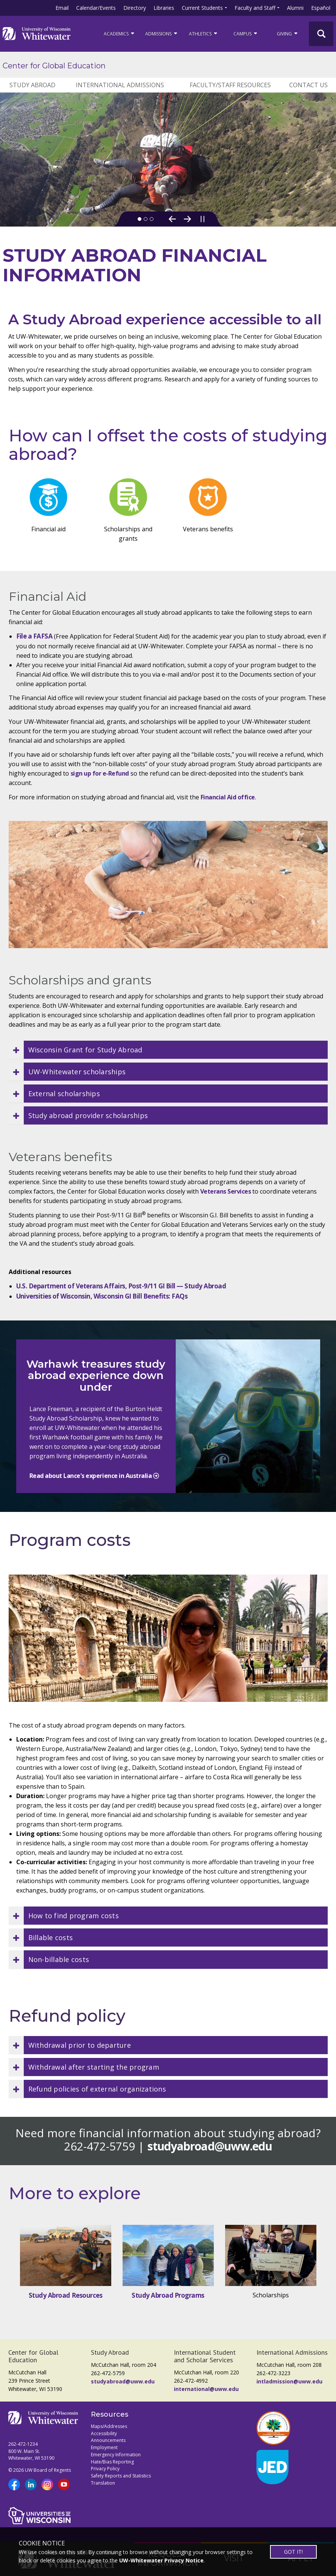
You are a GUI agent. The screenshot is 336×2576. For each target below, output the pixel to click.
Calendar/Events (96, 7)
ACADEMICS (119, 33)
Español (320, 7)
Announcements (108, 2440)
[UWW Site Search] (321, 34)
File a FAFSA (34, 636)
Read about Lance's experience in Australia (91, 1476)
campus (245, 33)
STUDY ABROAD (32, 85)
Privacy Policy (105, 2468)
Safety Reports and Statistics (121, 2476)
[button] (168, 1050)
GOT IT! (293, 2551)
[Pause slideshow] (202, 219)
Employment (104, 2447)
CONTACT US (308, 85)
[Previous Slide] (172, 219)
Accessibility (104, 2433)
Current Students (202, 7)
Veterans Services (225, 1191)
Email (62, 7)
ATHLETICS (203, 33)
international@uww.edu (206, 2388)
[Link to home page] (37, 34)
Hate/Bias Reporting (112, 2462)
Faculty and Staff (255, 7)
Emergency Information (116, 2454)
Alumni (295, 7)
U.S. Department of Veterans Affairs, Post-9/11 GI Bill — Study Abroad (121, 1286)
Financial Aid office (228, 797)
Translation (103, 2483)
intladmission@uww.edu (289, 2381)
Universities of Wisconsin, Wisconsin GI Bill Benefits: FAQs (102, 1296)
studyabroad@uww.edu (209, 2146)
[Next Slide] (187, 219)
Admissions (161, 33)
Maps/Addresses (109, 2426)
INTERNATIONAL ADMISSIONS (120, 85)
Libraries (163, 7)
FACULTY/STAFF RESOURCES (230, 85)
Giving (288, 33)
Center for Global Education (54, 65)
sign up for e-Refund (100, 773)
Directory (134, 7)
